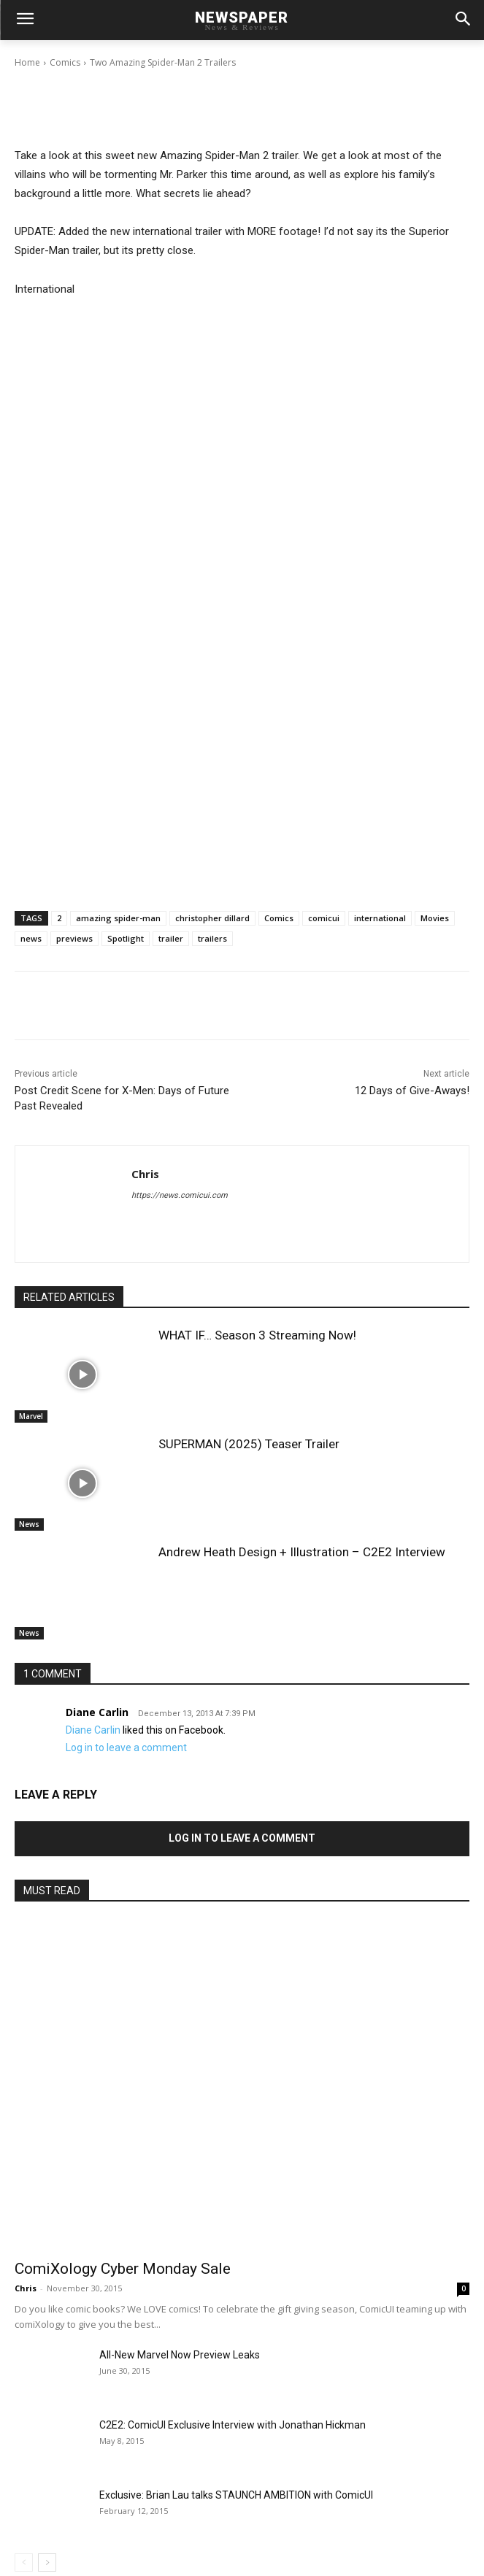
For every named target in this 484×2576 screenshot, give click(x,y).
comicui (323, 917)
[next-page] (47, 2562)
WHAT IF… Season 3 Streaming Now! (257, 1335)
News (29, 1524)
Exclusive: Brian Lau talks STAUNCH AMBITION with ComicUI (236, 2495)
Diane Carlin (97, 1712)
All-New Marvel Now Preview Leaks (179, 2355)
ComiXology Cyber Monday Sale (123, 2268)
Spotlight (125, 938)
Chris (67, 50)
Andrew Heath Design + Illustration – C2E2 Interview (301, 1552)
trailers (212, 938)
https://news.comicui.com (179, 1195)
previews (74, 938)
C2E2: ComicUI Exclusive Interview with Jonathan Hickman (232, 2425)
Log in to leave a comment (126, 1747)
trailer (170, 938)
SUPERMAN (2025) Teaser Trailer (248, 1444)
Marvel (31, 1416)
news (31, 938)
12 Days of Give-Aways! (412, 1090)
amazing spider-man (118, 917)
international (380, 917)
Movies (434, 917)
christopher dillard (212, 917)
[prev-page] (24, 2562)
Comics (278, 917)
